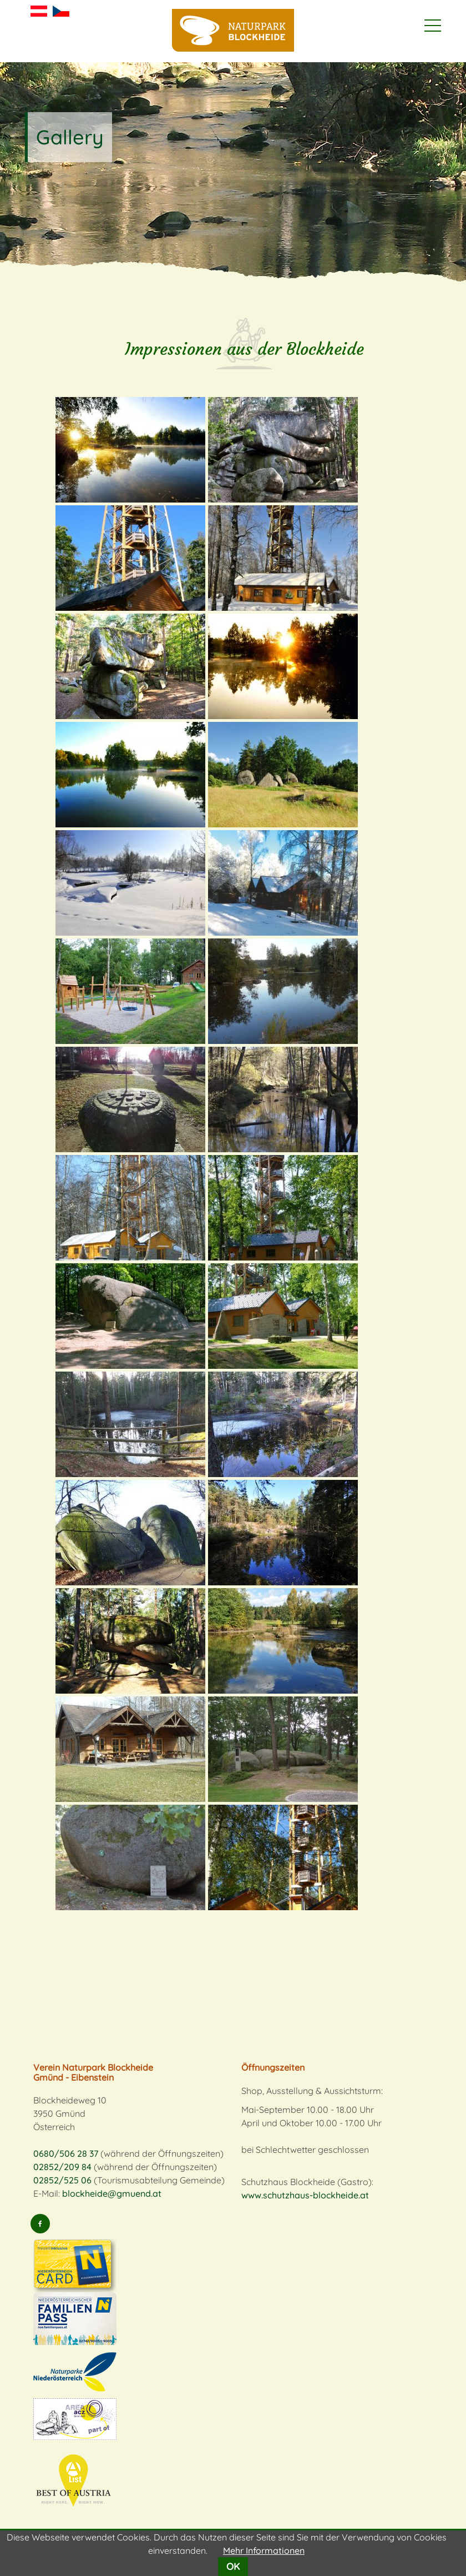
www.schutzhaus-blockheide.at (305, 2195)
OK (233, 2566)
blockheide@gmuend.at (111, 2193)
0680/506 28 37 (65, 2153)
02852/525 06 (62, 2180)
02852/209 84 (62, 2166)
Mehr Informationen (264, 2550)
